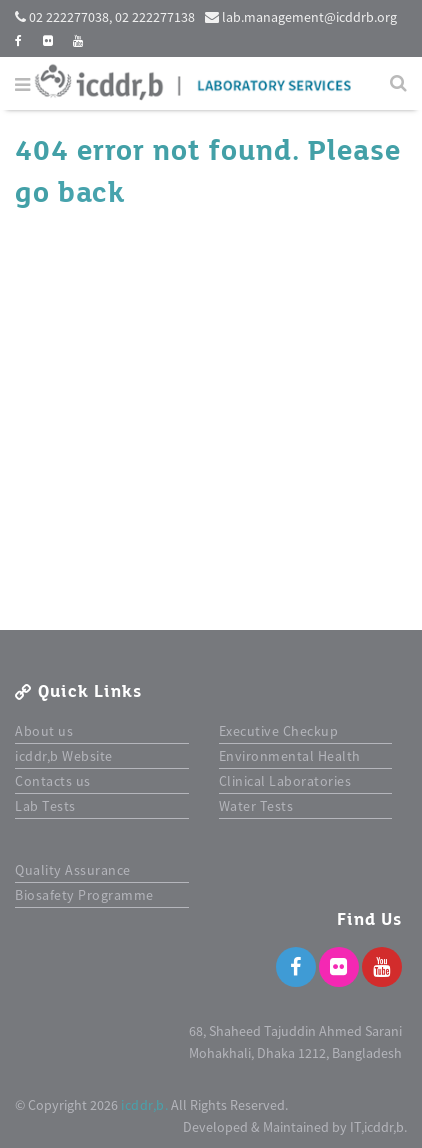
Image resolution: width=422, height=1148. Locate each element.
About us (44, 731)
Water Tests (256, 806)
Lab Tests (45, 806)
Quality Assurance (73, 870)
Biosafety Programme (84, 895)
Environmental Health (290, 756)
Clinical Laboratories (285, 781)
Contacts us (53, 781)
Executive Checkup (279, 731)
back (91, 193)
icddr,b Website (64, 756)
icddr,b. (144, 1105)
